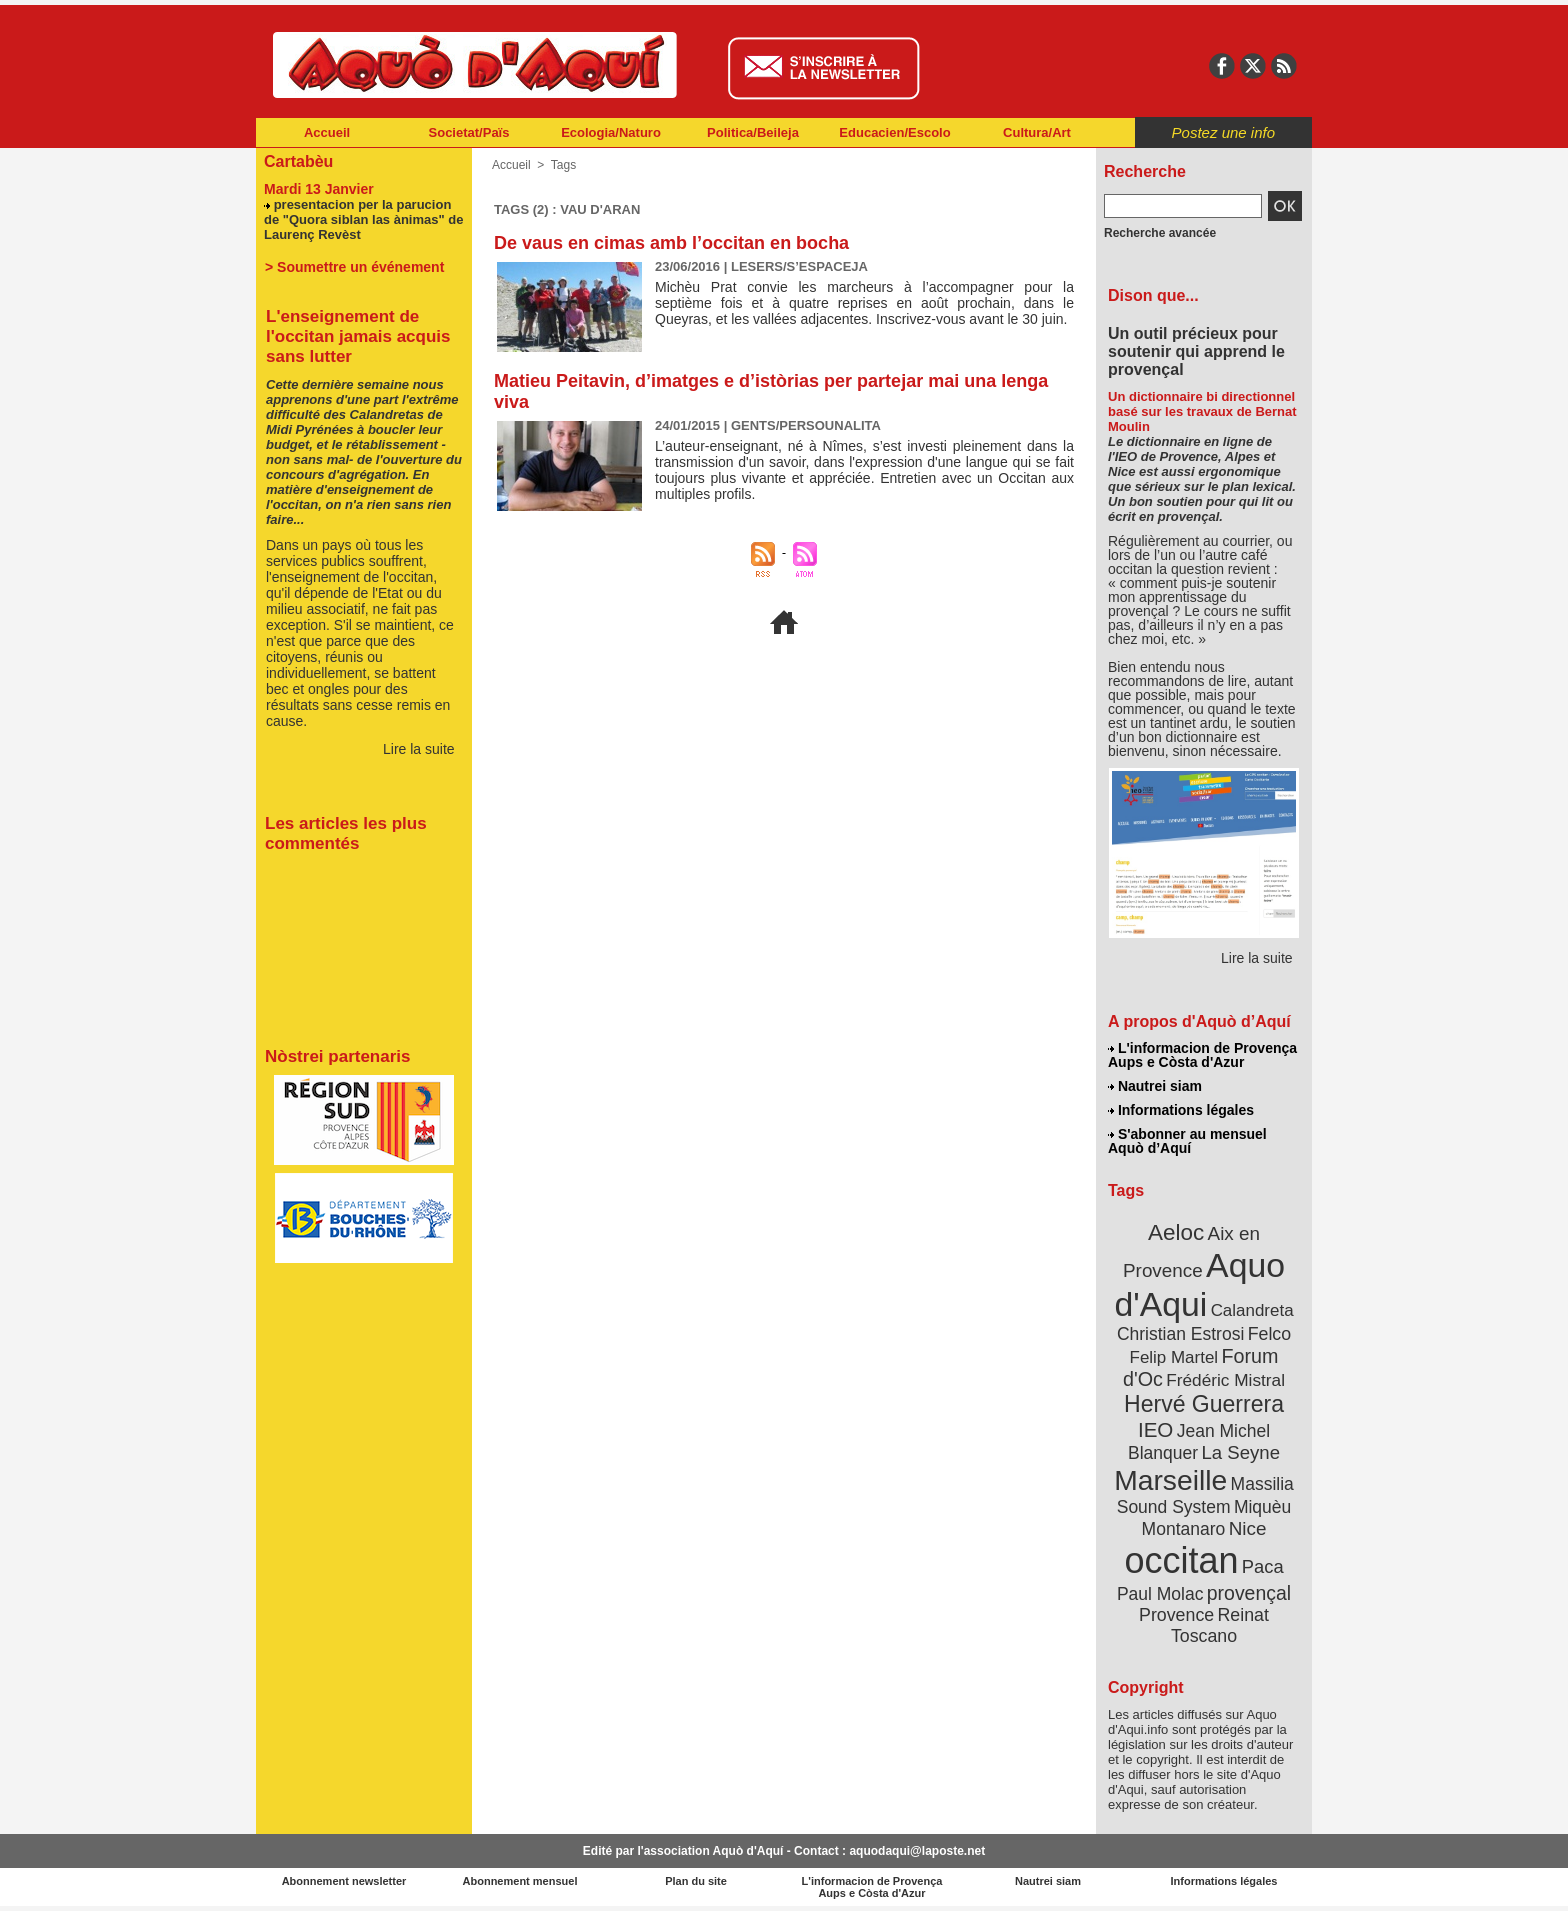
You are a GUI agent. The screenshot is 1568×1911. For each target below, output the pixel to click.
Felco (1269, 1334)
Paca (1263, 1566)
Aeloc (1176, 1232)
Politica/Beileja (753, 132)
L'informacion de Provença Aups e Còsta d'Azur (1202, 1055)
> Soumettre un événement (354, 267)
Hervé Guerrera (1204, 1404)
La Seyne (1240, 1452)
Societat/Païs (469, 132)
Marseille (1170, 1480)
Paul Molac (1160, 1594)
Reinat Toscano (1220, 1625)
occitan (1181, 1560)
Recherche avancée (1160, 233)
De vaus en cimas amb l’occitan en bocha (671, 243)
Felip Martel (1174, 1357)
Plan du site (696, 1881)
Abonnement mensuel (520, 1881)
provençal (1249, 1593)
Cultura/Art (1037, 132)
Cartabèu (298, 161)
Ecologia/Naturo (611, 132)
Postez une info (1223, 132)
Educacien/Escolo (894, 132)
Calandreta (1252, 1310)
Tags (563, 165)
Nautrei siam (1155, 1086)
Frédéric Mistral (1225, 1380)
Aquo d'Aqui (1199, 1284)
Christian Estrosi (1180, 1334)
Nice (1248, 1528)
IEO (1155, 1429)
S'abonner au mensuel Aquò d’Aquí (1187, 1141)
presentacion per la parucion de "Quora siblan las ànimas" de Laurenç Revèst (363, 219)
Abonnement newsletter (344, 1881)
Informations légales (1181, 1110)
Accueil (327, 132)
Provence (1176, 1615)
